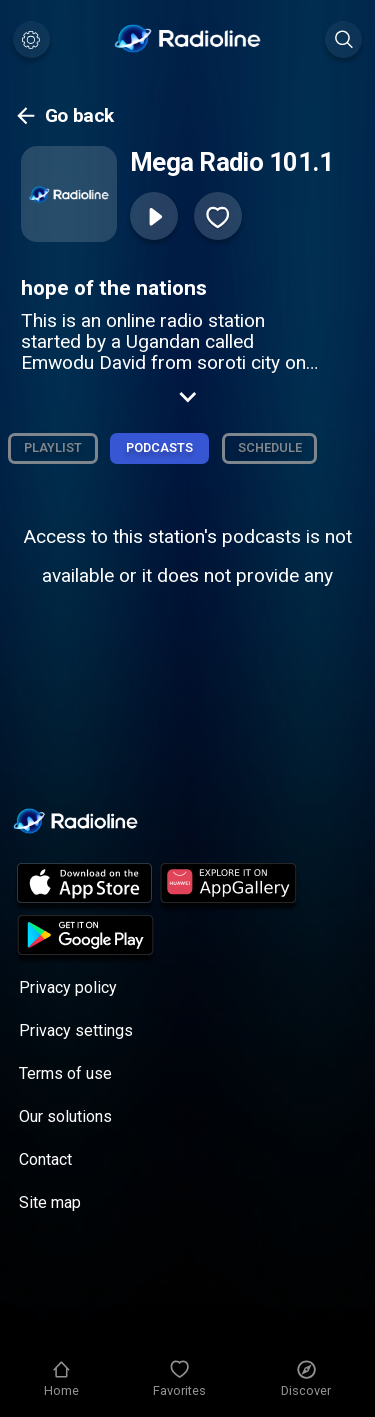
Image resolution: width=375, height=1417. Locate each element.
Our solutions (65, 1116)
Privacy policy (68, 987)
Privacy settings (76, 1030)
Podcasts (159, 447)
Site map (50, 1202)
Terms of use (65, 1073)
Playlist (53, 447)
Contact (45, 1159)
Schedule (270, 447)
